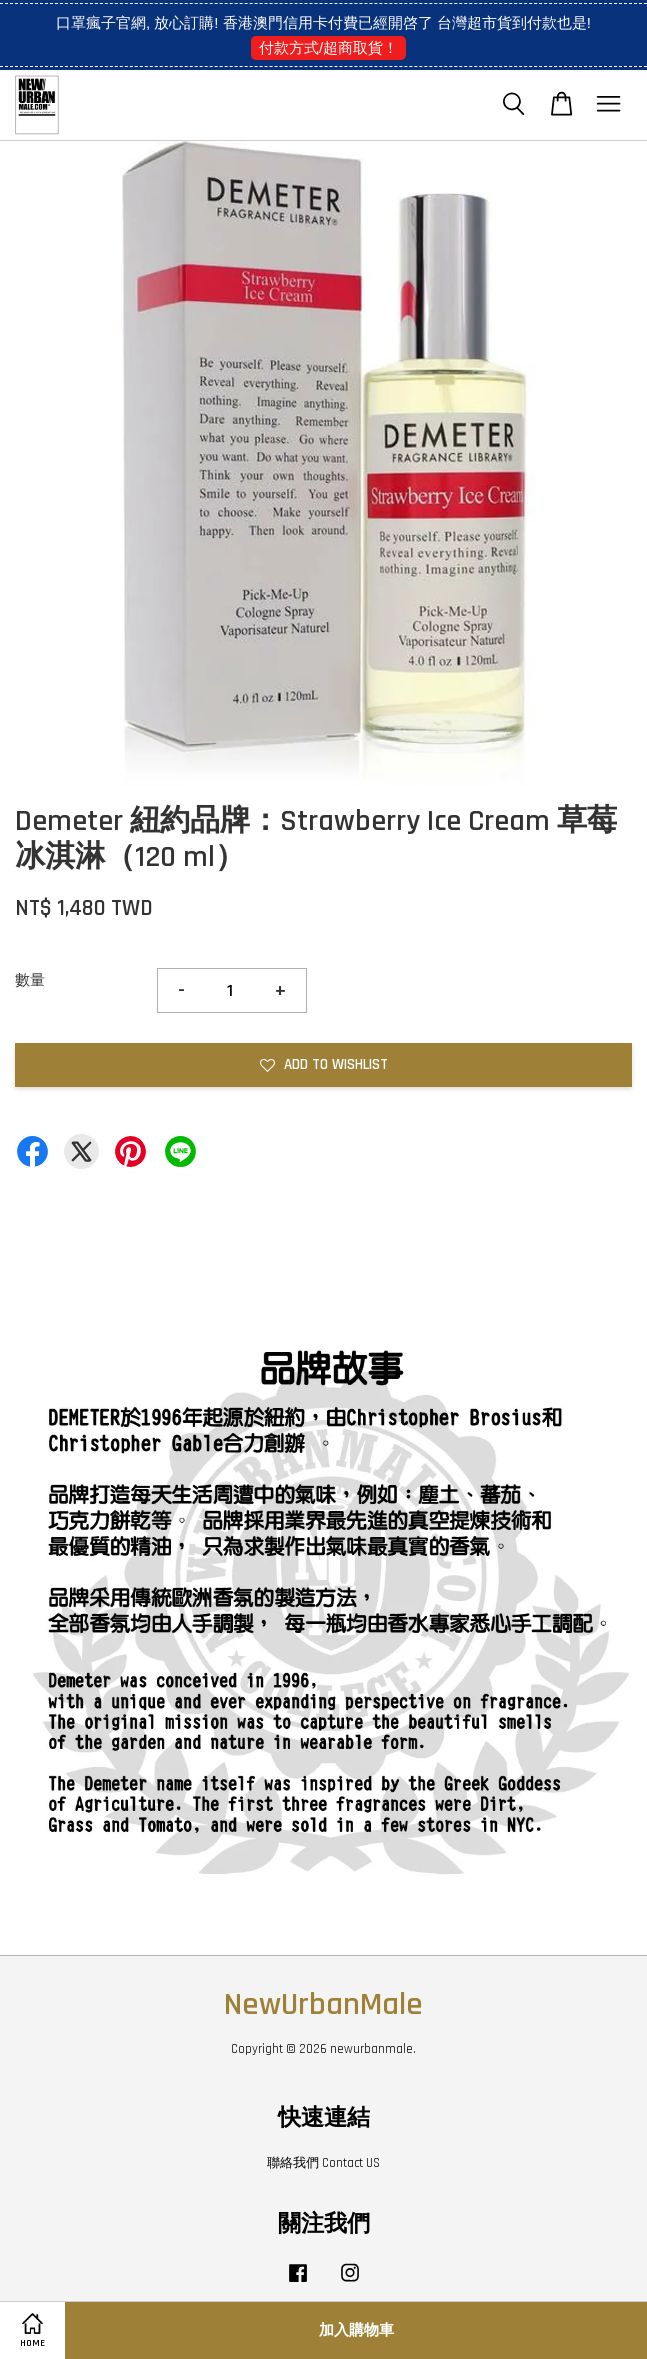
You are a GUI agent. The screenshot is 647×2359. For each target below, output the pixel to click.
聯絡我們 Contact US (323, 2163)
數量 (30, 980)
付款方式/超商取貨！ (328, 47)
